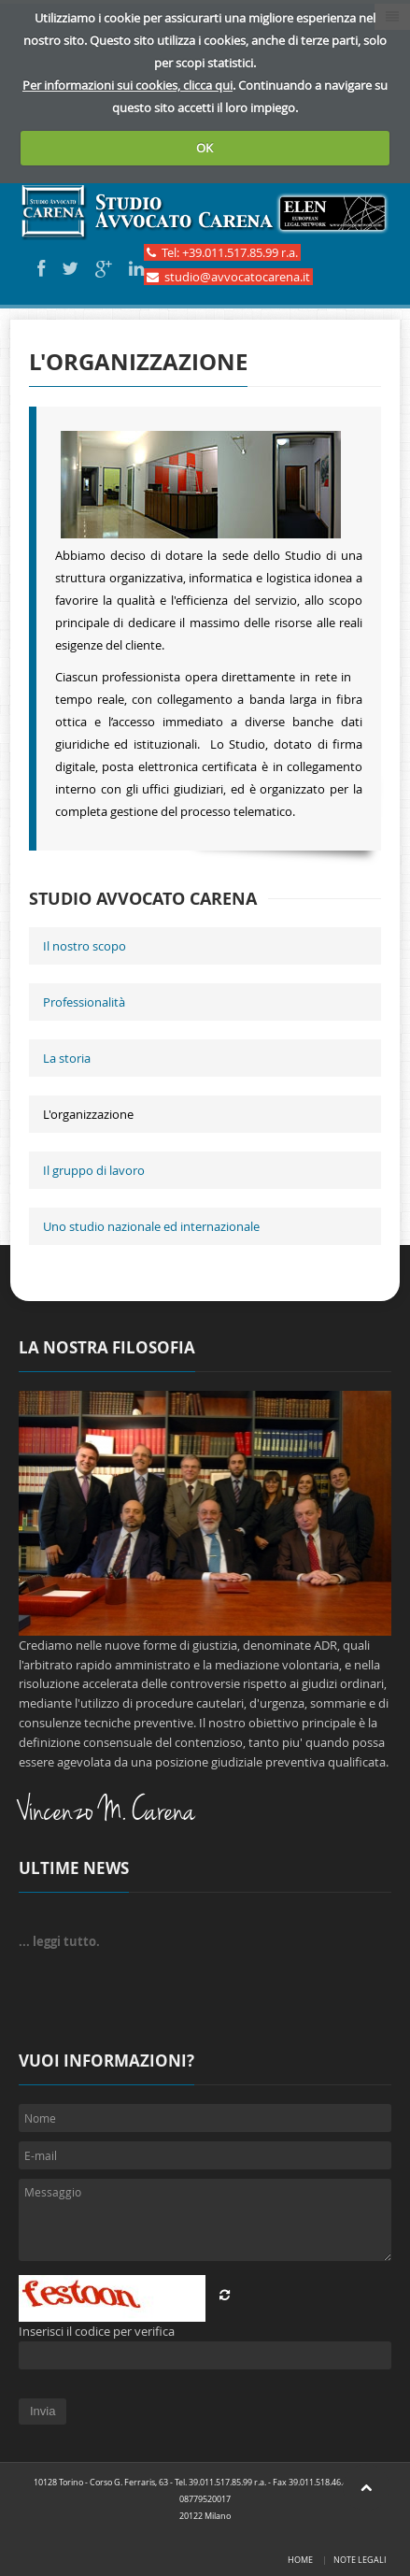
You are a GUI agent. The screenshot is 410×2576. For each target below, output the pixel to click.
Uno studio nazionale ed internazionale (151, 1226)
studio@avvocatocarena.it (228, 276)
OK (204, 147)
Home (300, 2560)
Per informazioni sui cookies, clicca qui (127, 85)
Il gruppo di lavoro (94, 1170)
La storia (67, 1058)
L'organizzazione (88, 1114)
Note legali (360, 2560)
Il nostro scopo (84, 945)
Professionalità (84, 1002)
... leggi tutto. (59, 1941)
